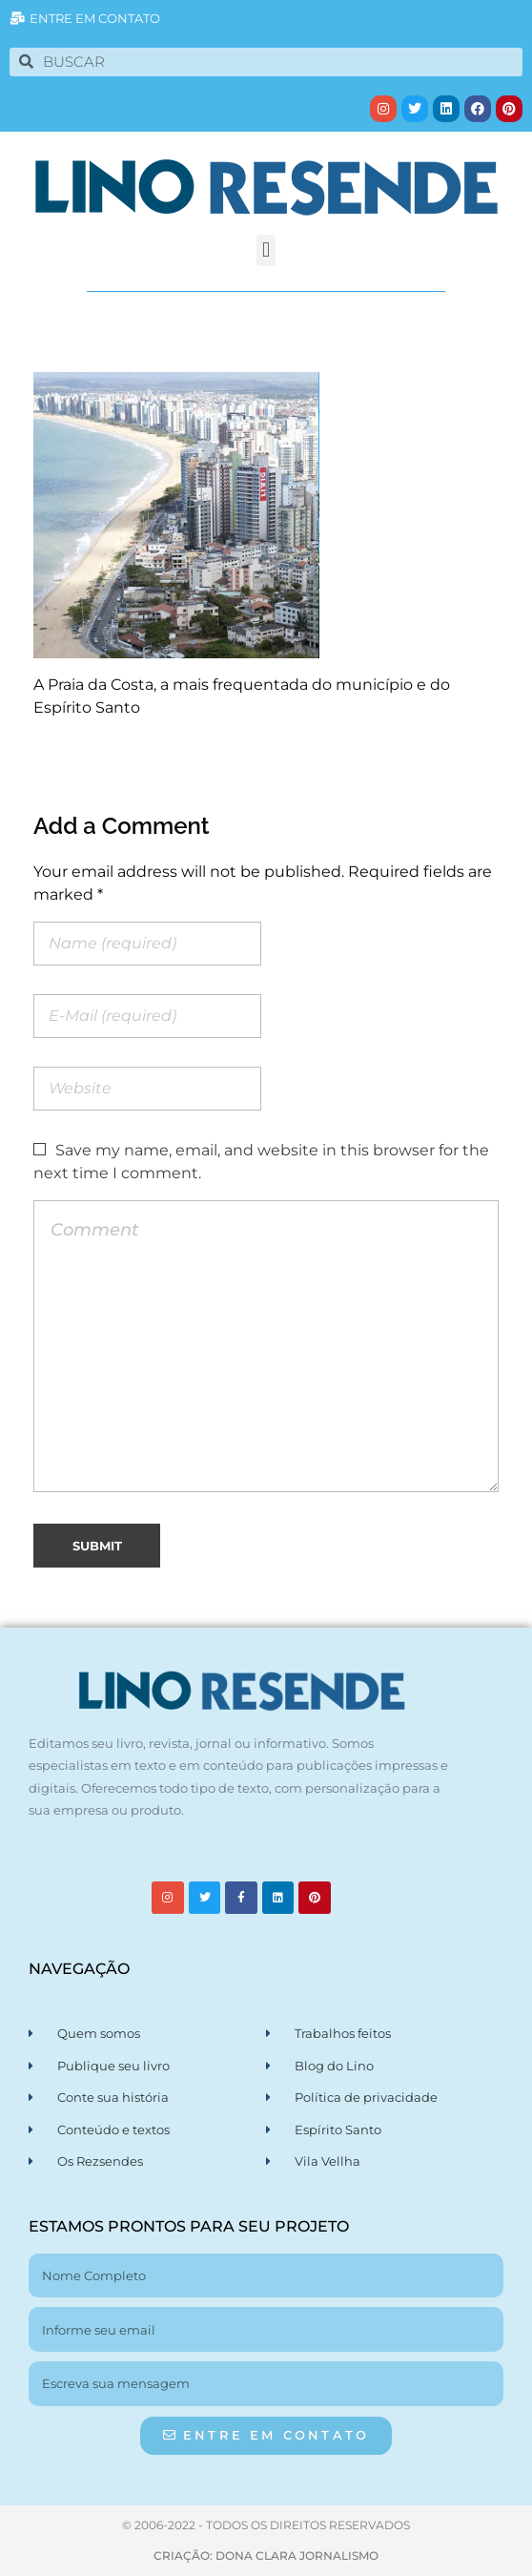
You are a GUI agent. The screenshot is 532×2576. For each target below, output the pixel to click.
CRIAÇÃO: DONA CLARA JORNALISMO (266, 2555)
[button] (265, 250)
